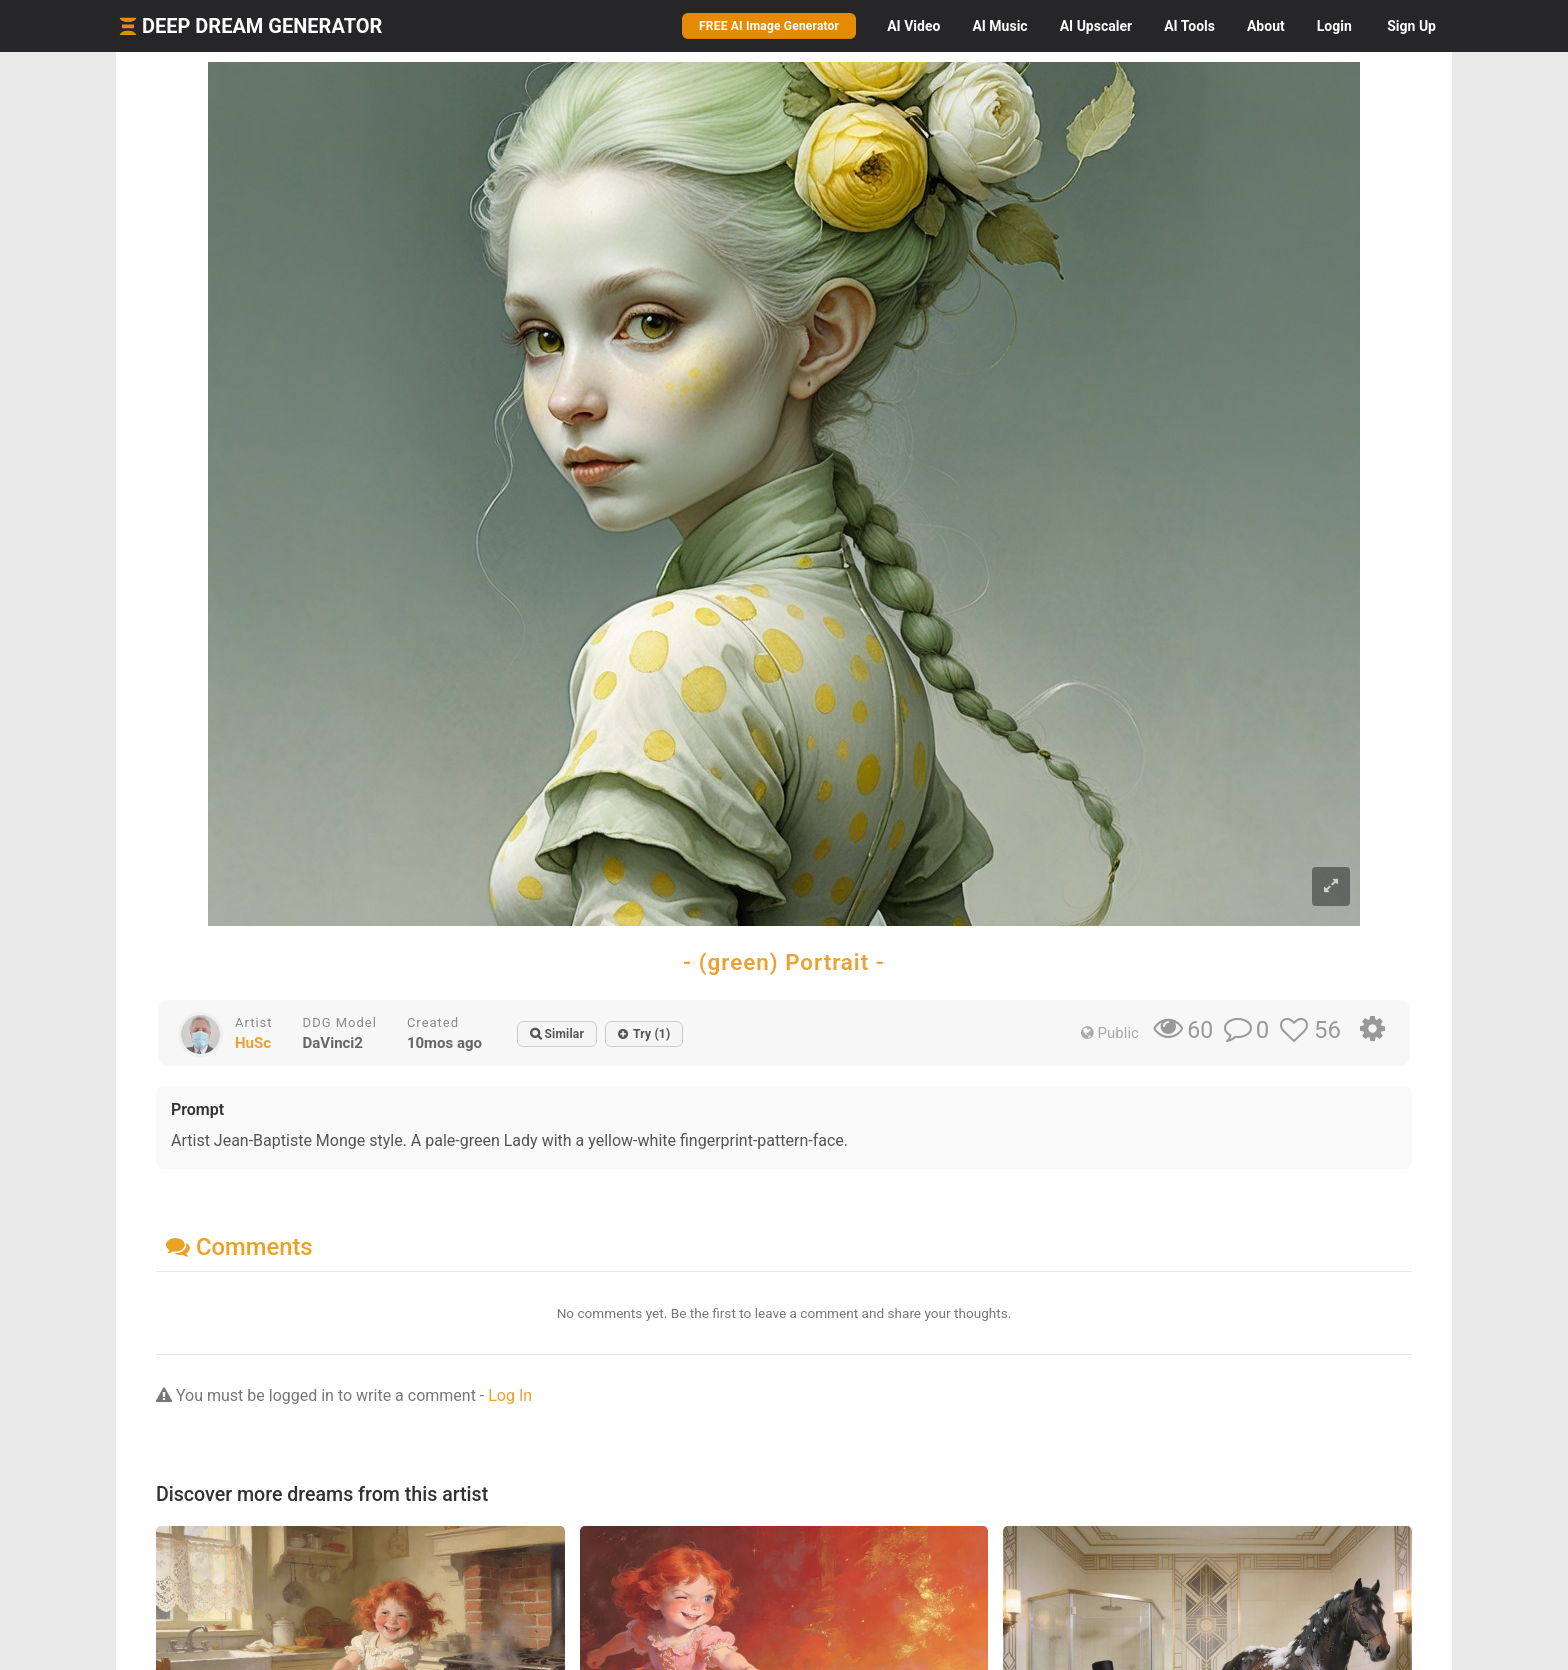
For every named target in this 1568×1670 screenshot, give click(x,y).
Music (999, 26)
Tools (1189, 26)
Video (913, 26)
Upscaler (1096, 26)
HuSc (253, 1043)
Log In (510, 1395)
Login (1334, 26)
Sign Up (1411, 26)
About (1266, 26)
